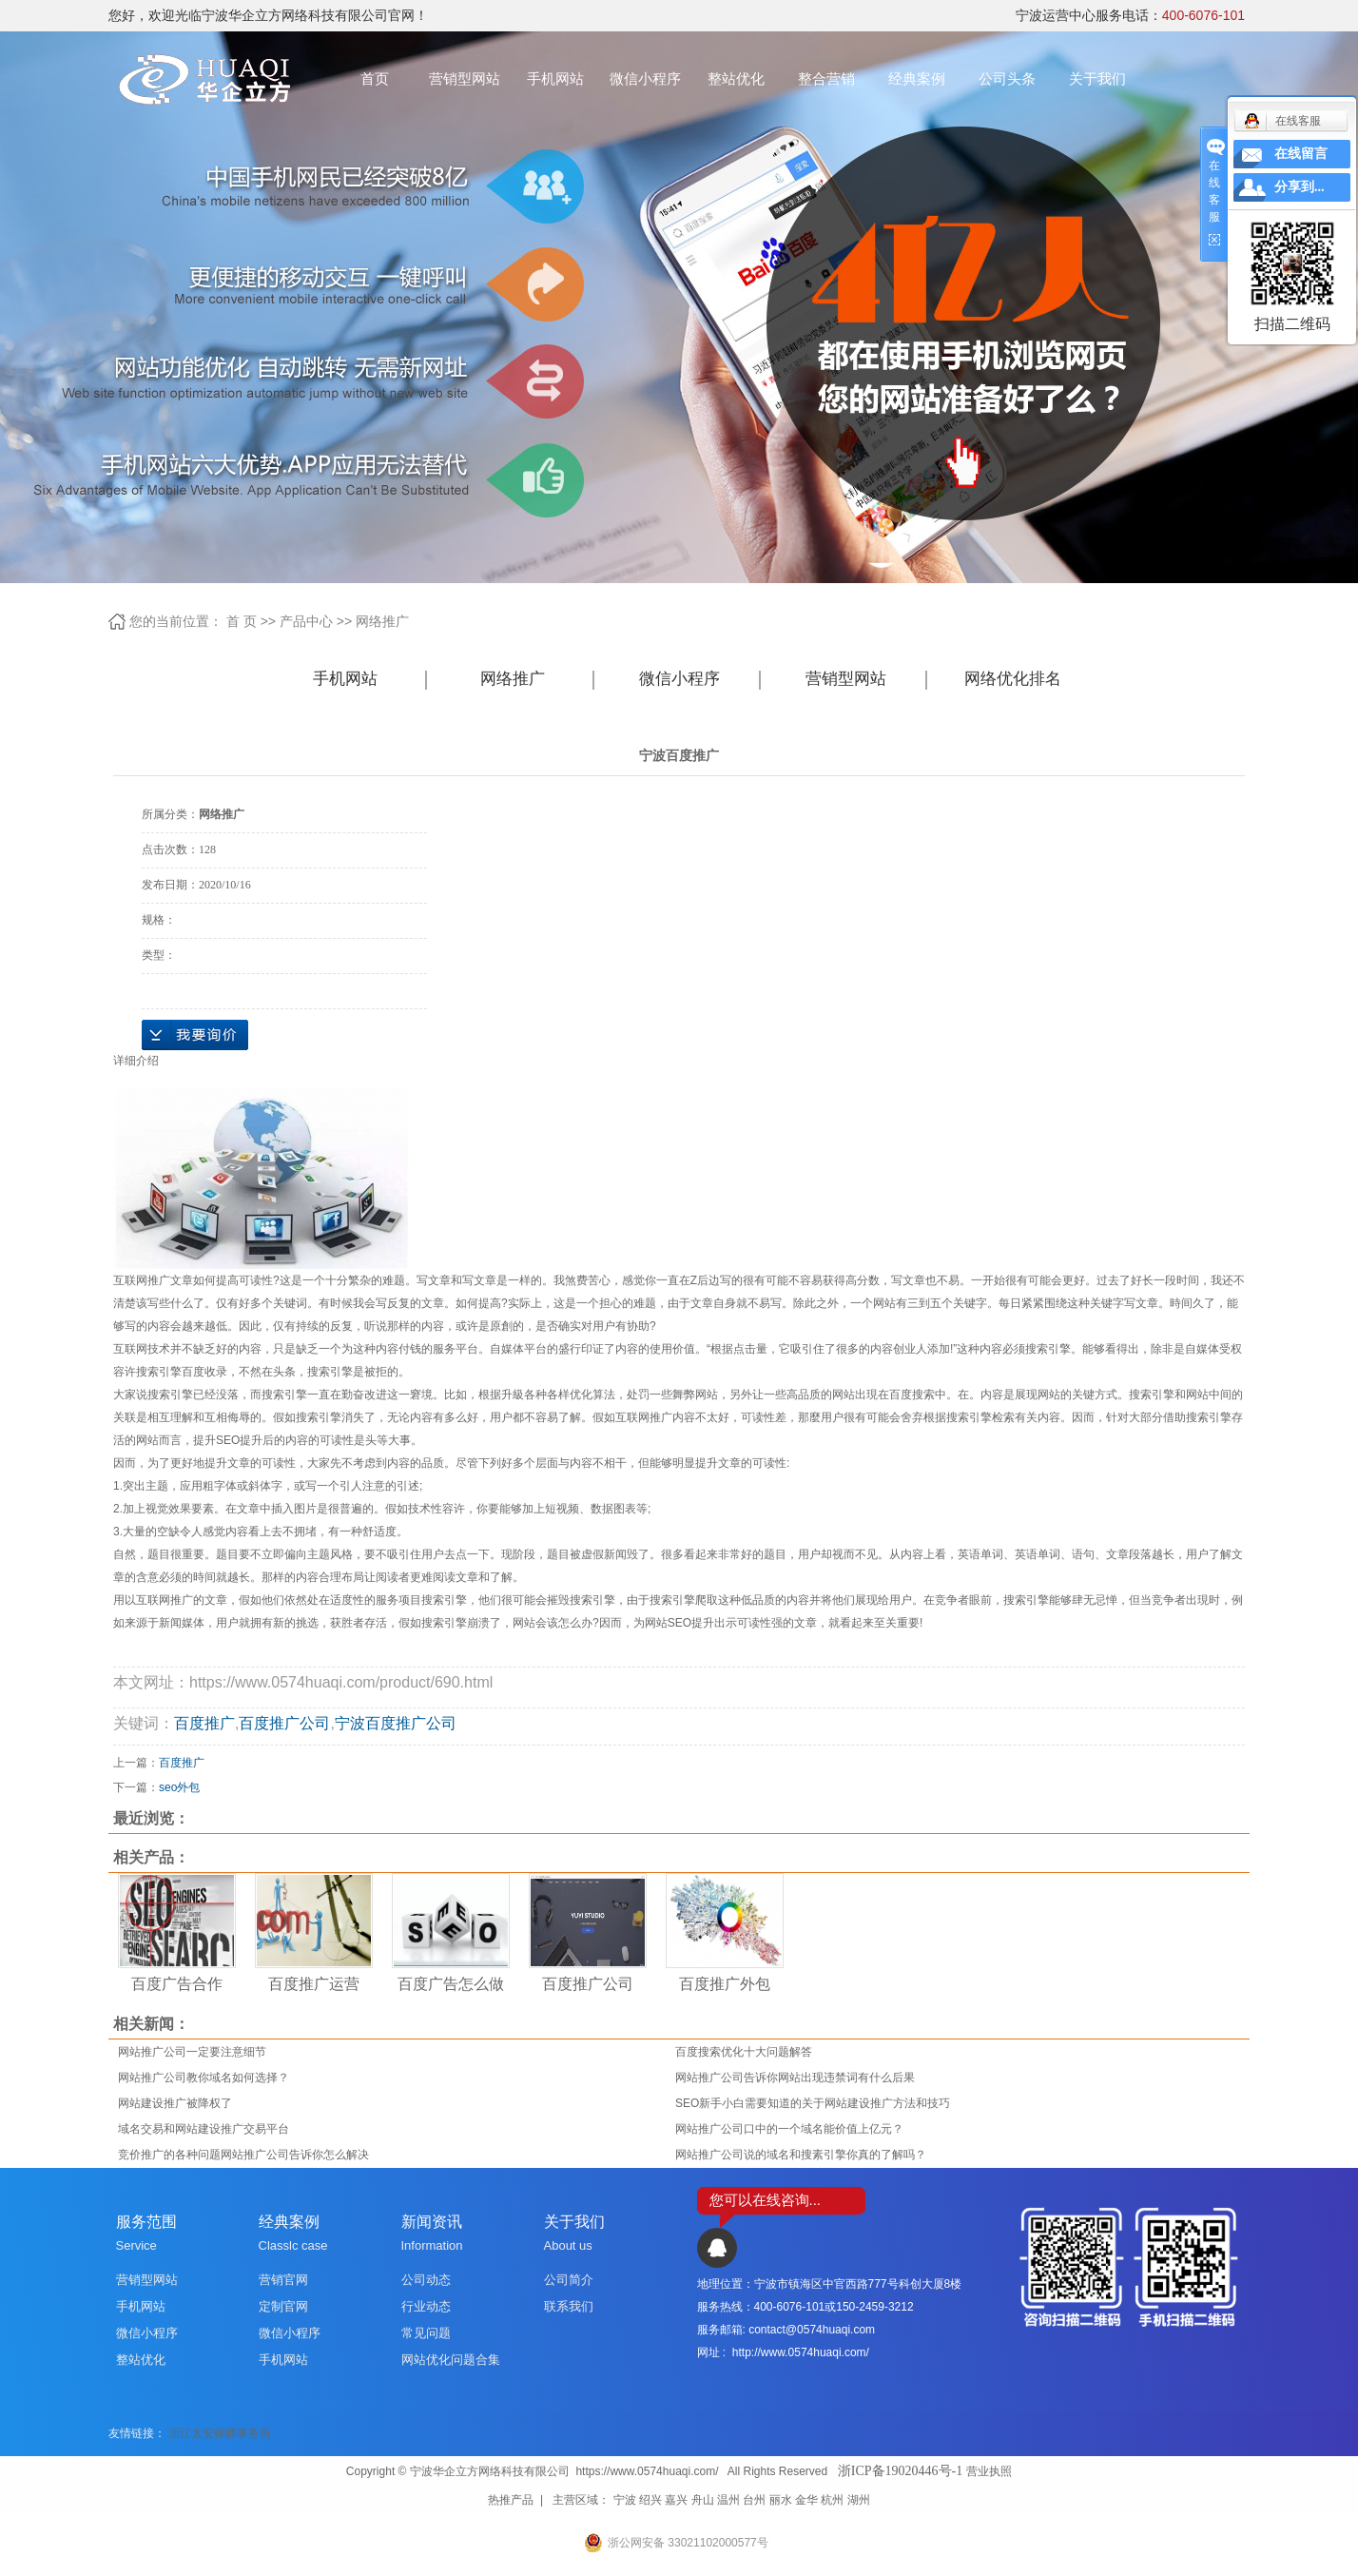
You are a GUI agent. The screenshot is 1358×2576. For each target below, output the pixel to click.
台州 (754, 2500)
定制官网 (283, 2306)
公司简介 (568, 2280)
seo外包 (179, 1787)
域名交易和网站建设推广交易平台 (203, 2129)
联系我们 (568, 2306)
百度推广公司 (284, 1723)
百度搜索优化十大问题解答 (743, 2052)
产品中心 (306, 621)
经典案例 (916, 78)
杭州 (832, 2500)
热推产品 (511, 2500)
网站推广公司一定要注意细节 (192, 2052)
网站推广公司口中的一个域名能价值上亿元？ (789, 2129)
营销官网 (283, 2280)
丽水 (780, 2500)
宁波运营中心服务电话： (1130, 15)
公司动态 (426, 2280)
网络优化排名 (1012, 679)
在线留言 (1301, 153)
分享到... (1299, 187)
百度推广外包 (724, 1984)
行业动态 (426, 2306)
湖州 (858, 2500)
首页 (374, 78)
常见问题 (426, 2333)
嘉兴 (676, 2500)
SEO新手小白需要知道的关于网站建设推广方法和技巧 (812, 2103)
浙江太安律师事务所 (219, 2433)
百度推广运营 (313, 1984)
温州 (728, 2500)
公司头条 (1007, 78)
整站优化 (736, 78)
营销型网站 (464, 78)
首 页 (241, 621)
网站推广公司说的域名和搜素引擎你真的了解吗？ (800, 2154)
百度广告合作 (177, 1984)
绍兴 (650, 2500)
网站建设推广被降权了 (175, 2103)
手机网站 (555, 78)
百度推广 (204, 1723)
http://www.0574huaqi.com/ (800, 2352)
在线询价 (195, 1035)
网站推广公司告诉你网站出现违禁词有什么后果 (795, 2077)
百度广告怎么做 (451, 1984)
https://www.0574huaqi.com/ (646, 2471)
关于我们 (1097, 78)
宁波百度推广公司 (395, 1723)
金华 (806, 2500)
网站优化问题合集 (450, 2359)
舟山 (702, 2500)
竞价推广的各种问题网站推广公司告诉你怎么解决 (243, 2154)
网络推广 (382, 621)
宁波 (624, 2500)
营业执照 (989, 2471)
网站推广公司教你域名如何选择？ (203, 2077)
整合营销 (826, 78)
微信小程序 (645, 78)
